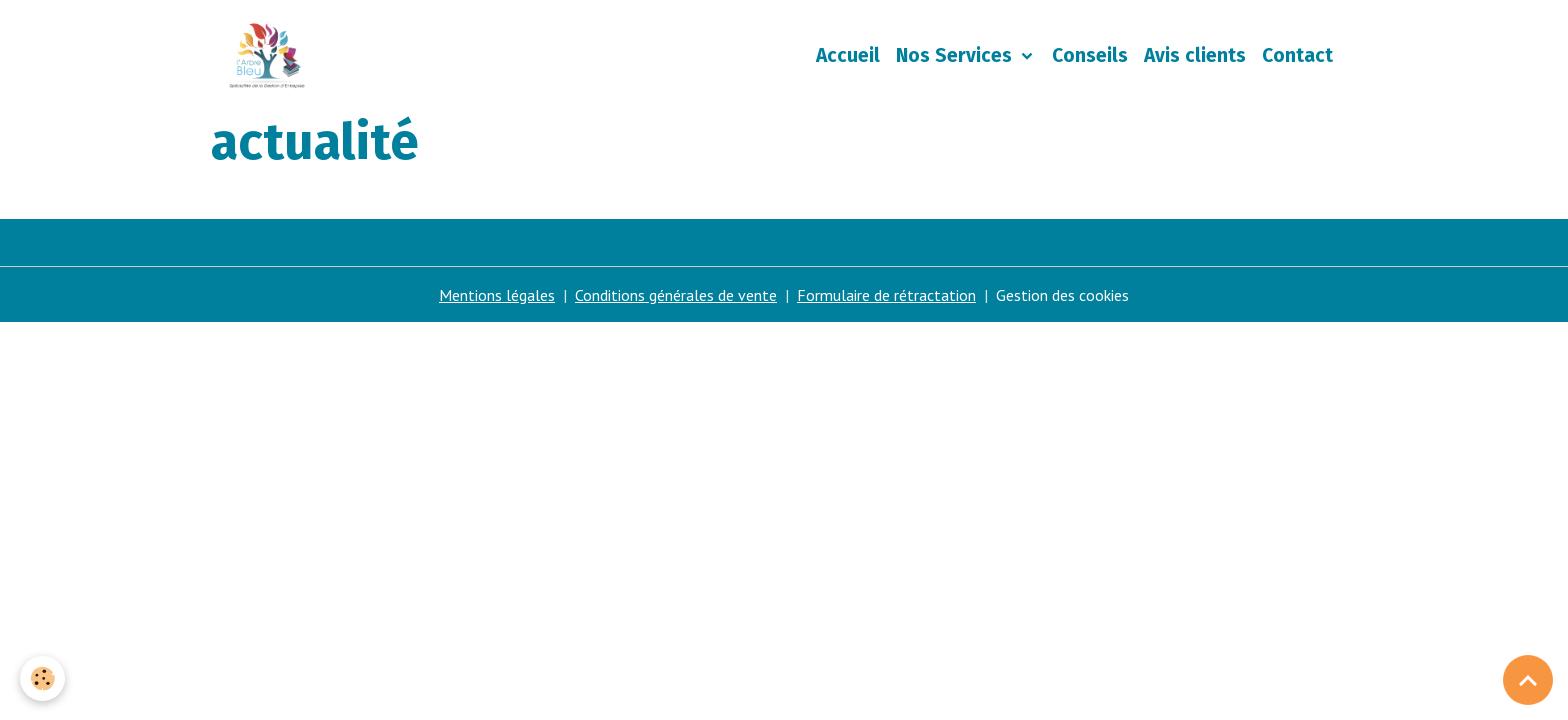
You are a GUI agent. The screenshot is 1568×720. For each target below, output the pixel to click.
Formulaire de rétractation (886, 295)
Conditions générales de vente (676, 295)
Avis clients (1195, 55)
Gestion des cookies (1062, 295)
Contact (1297, 55)
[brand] (271, 56)
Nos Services (956, 55)
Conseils (1090, 55)
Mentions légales (497, 295)
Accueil (848, 55)
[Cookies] (42, 678)
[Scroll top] (1528, 680)
